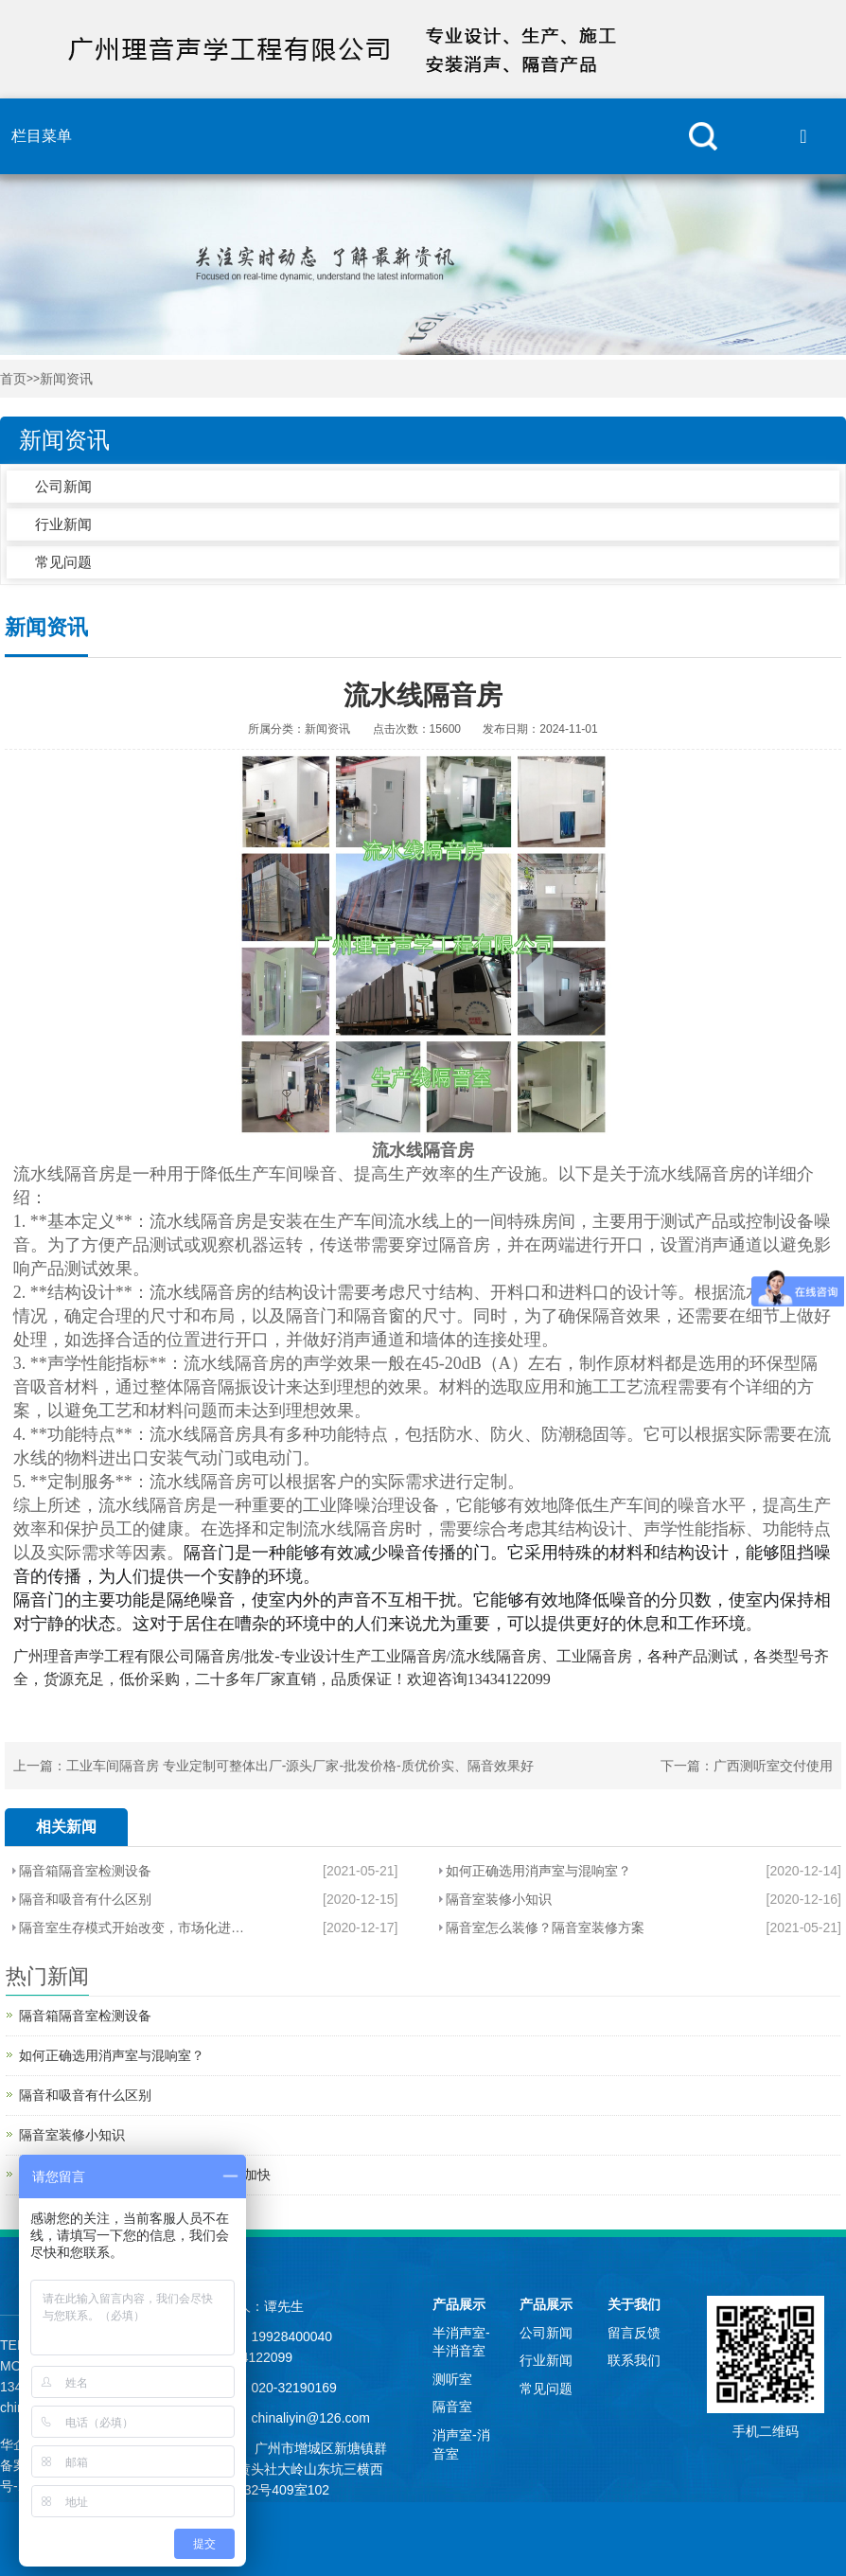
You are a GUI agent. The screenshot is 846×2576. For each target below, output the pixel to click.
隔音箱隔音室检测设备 (85, 1870)
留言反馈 (634, 2332)
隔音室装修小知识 (499, 1899)
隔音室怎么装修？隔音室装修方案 (545, 1927)
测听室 (452, 2379)
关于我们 (634, 2304)
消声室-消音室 (461, 2444)
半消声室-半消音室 (461, 2342)
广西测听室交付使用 (773, 1765)
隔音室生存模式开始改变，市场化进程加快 (132, 1927)
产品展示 (458, 2304)
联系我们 (634, 2360)
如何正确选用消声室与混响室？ (538, 1870)
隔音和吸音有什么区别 (85, 1899)
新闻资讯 (66, 379)
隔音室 (452, 2406)
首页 (13, 379)
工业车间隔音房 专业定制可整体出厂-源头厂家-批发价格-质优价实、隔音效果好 (300, 1765)
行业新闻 (63, 524)
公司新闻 (63, 486)
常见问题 (63, 562)
